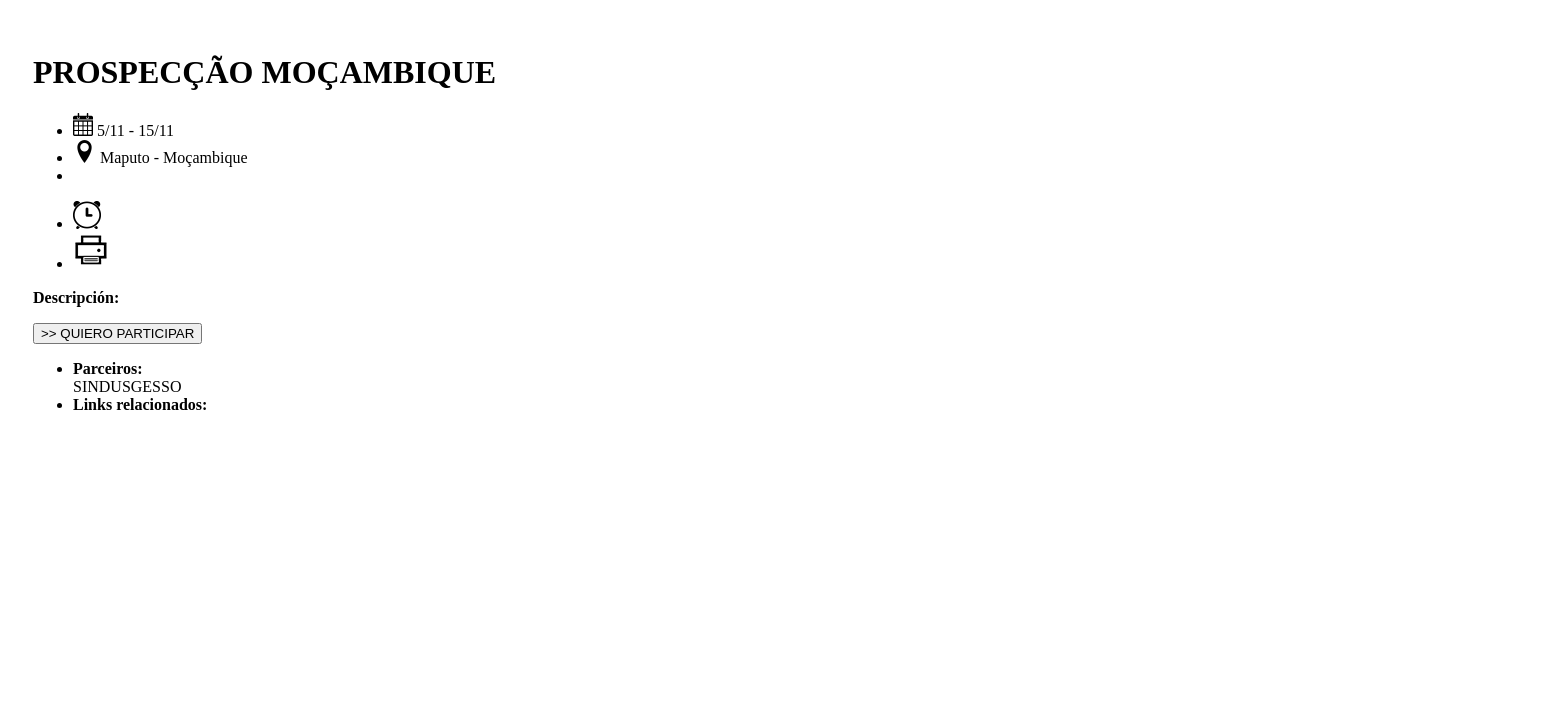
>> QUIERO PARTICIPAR (117, 333)
